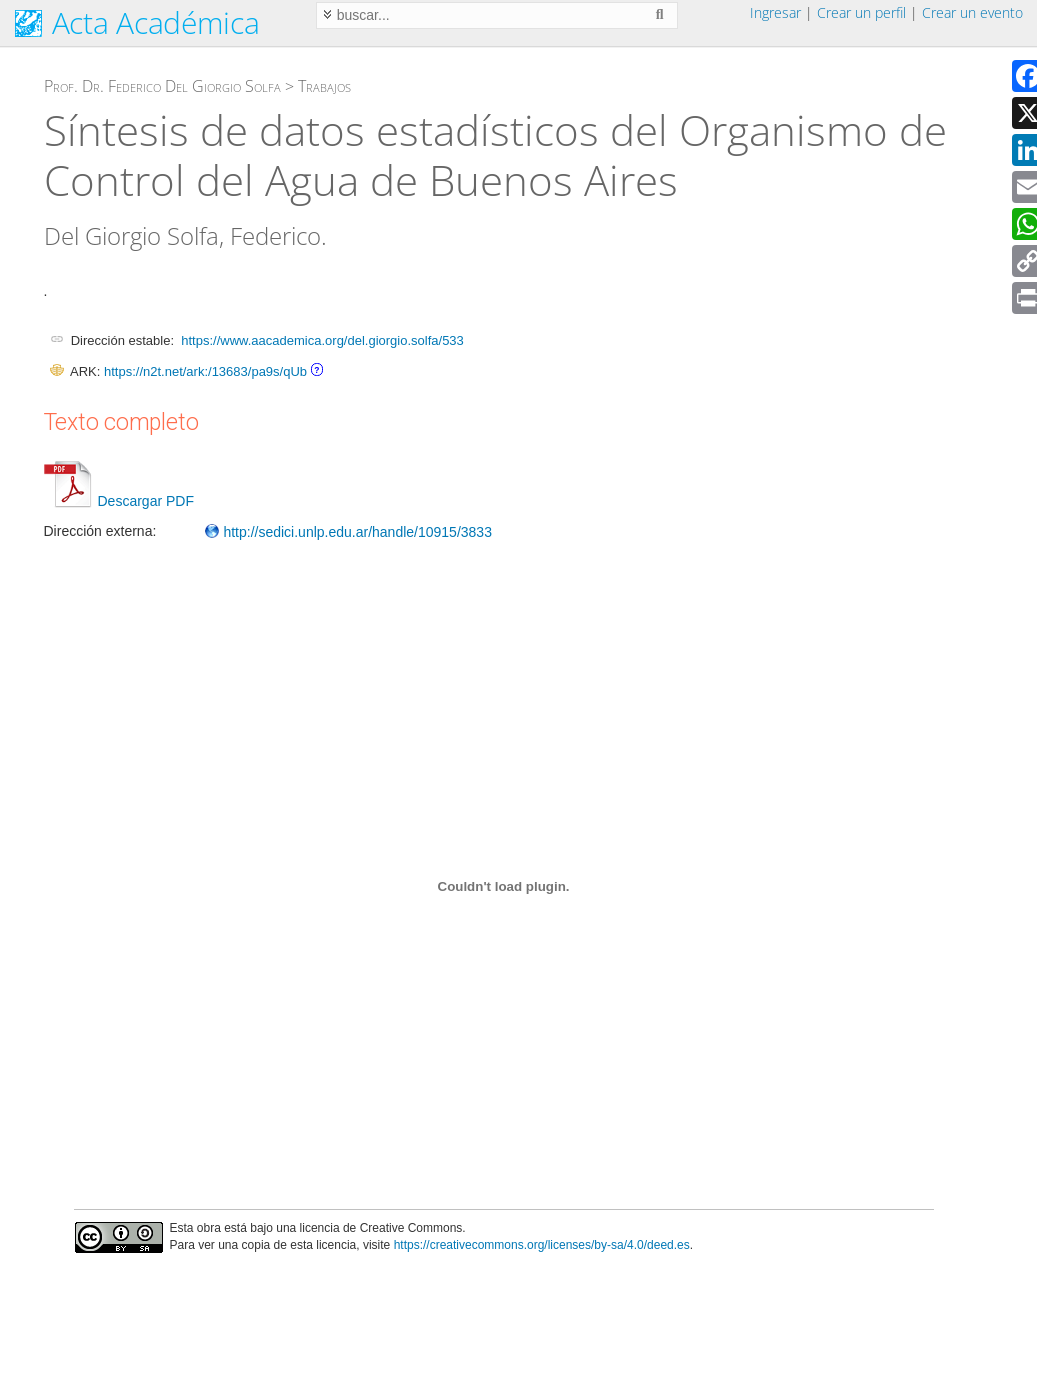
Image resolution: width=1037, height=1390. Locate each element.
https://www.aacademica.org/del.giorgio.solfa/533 (322, 340)
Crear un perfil (861, 12)
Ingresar (775, 12)
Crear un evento (972, 12)
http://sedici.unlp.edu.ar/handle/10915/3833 (348, 532)
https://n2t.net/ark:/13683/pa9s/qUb (205, 371)
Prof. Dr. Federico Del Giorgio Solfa (162, 86)
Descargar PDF (119, 501)
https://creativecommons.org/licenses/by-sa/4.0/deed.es (542, 1245)
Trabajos (324, 86)
